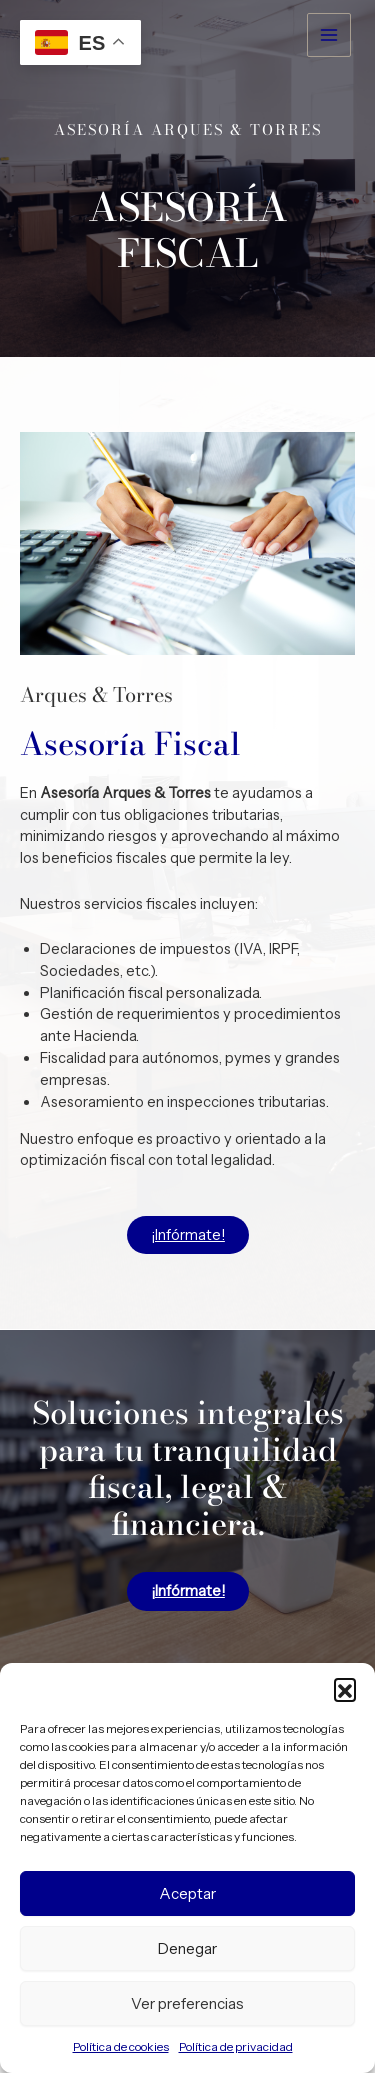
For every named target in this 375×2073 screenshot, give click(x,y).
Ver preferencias (187, 2003)
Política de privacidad (236, 2046)
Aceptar (187, 1893)
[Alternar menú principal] (329, 35)
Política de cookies (121, 2046)
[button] (345, 1689)
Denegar (187, 1948)
